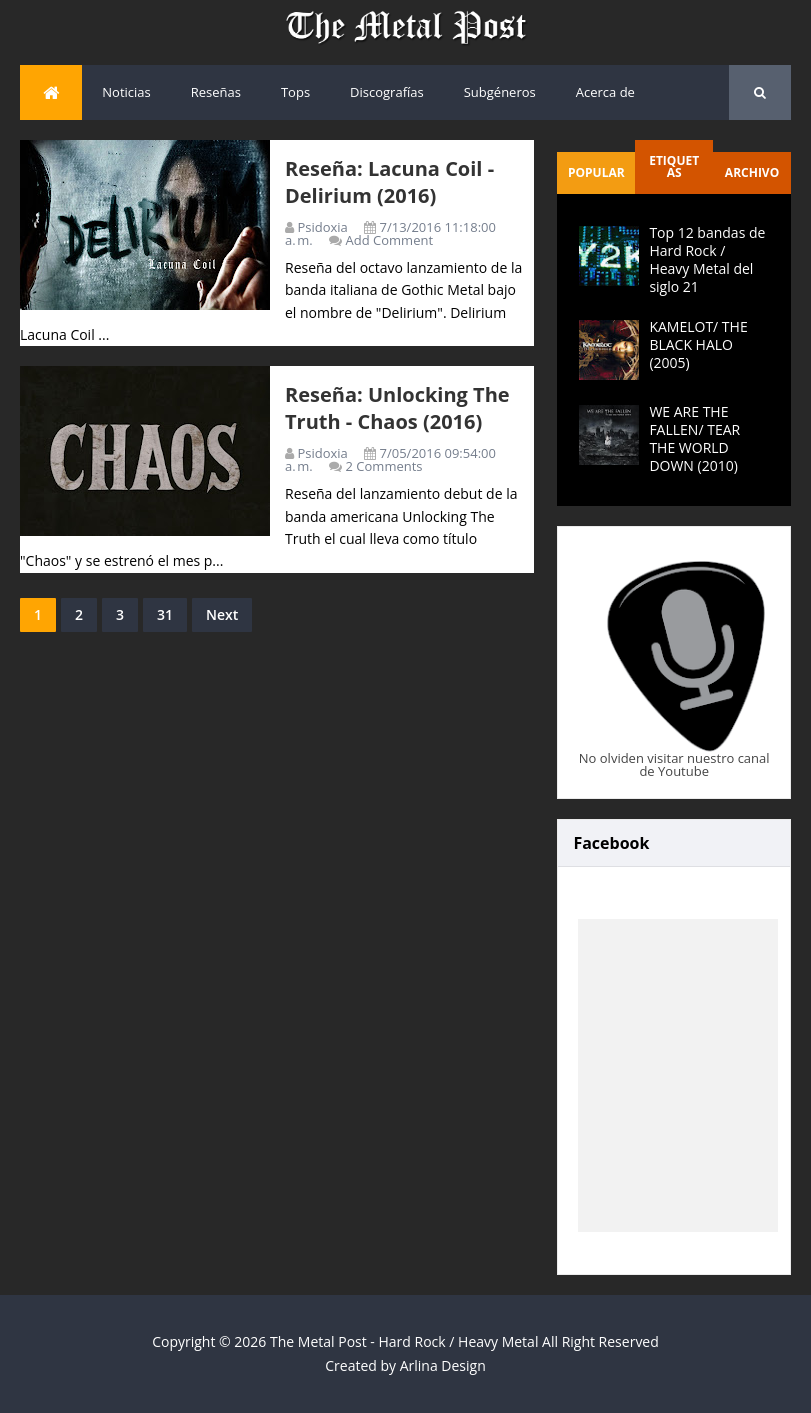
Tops (295, 92)
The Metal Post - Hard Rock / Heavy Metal (404, 1341)
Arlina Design (443, 1365)
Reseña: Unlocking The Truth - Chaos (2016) (397, 408)
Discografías (387, 92)
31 (165, 614)
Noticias (126, 92)
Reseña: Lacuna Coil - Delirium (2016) (389, 182)
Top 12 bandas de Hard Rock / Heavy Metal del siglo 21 (707, 260)
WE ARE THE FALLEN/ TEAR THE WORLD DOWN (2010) (694, 439)
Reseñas (216, 92)
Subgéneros (500, 92)
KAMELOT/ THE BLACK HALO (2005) (698, 344)
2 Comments (384, 466)
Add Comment (390, 240)
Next (222, 614)
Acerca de (605, 92)
